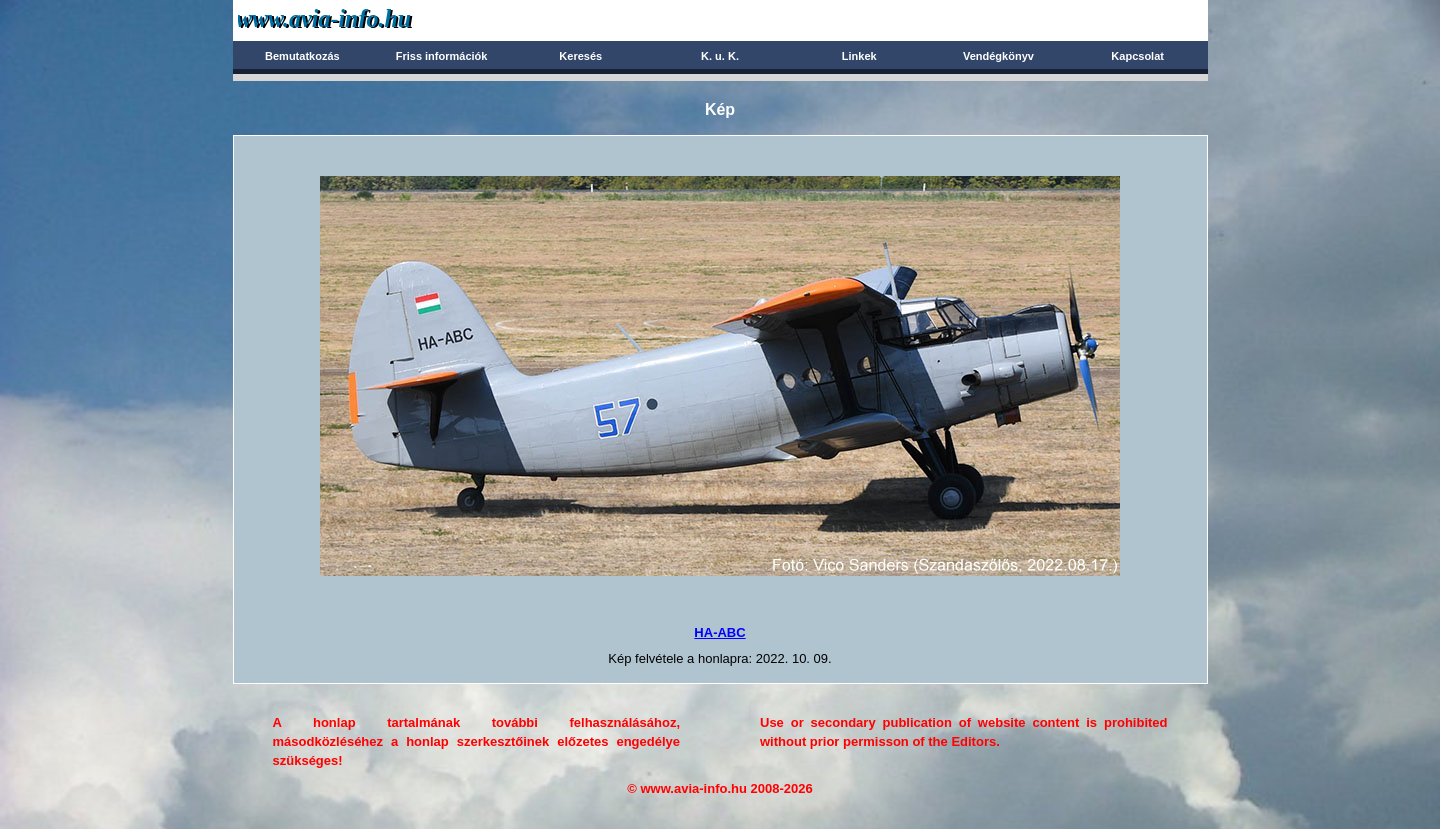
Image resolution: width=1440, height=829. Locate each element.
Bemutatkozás (302, 56)
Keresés (580, 56)
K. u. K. (720, 56)
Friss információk (442, 56)
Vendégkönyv (998, 56)
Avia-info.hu (359, 19)
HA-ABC (719, 632)
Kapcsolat (1137, 56)
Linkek (859, 56)
